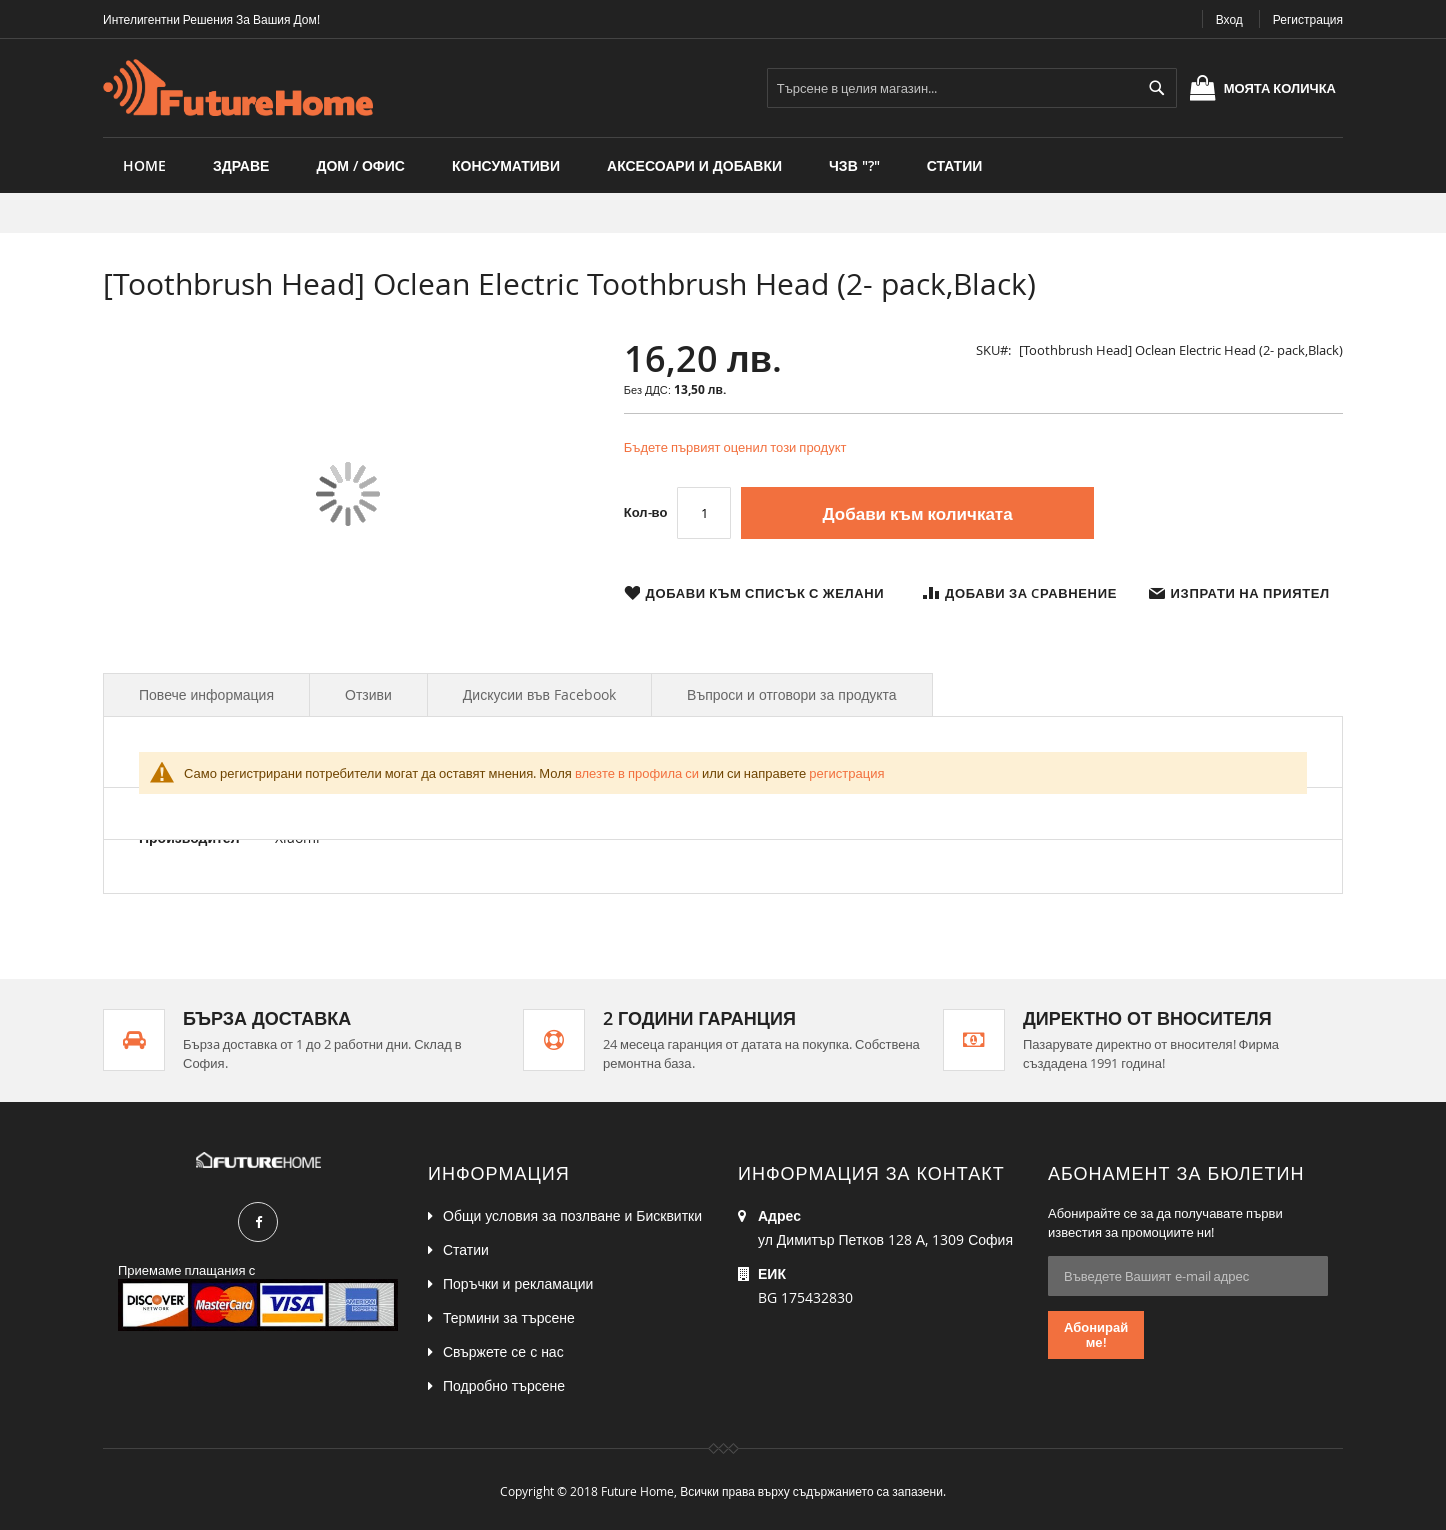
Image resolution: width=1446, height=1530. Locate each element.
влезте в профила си (637, 773)
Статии (466, 1249)
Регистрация (1308, 19)
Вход (1229, 19)
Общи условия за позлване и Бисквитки (572, 1215)
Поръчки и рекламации (518, 1283)
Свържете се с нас (503, 1351)
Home (144, 165)
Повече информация (206, 694)
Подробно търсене (504, 1385)
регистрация (846, 773)
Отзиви (368, 694)
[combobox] (972, 88)
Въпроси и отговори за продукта (792, 694)
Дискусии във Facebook (539, 694)
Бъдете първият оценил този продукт (735, 447)
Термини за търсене (509, 1317)
